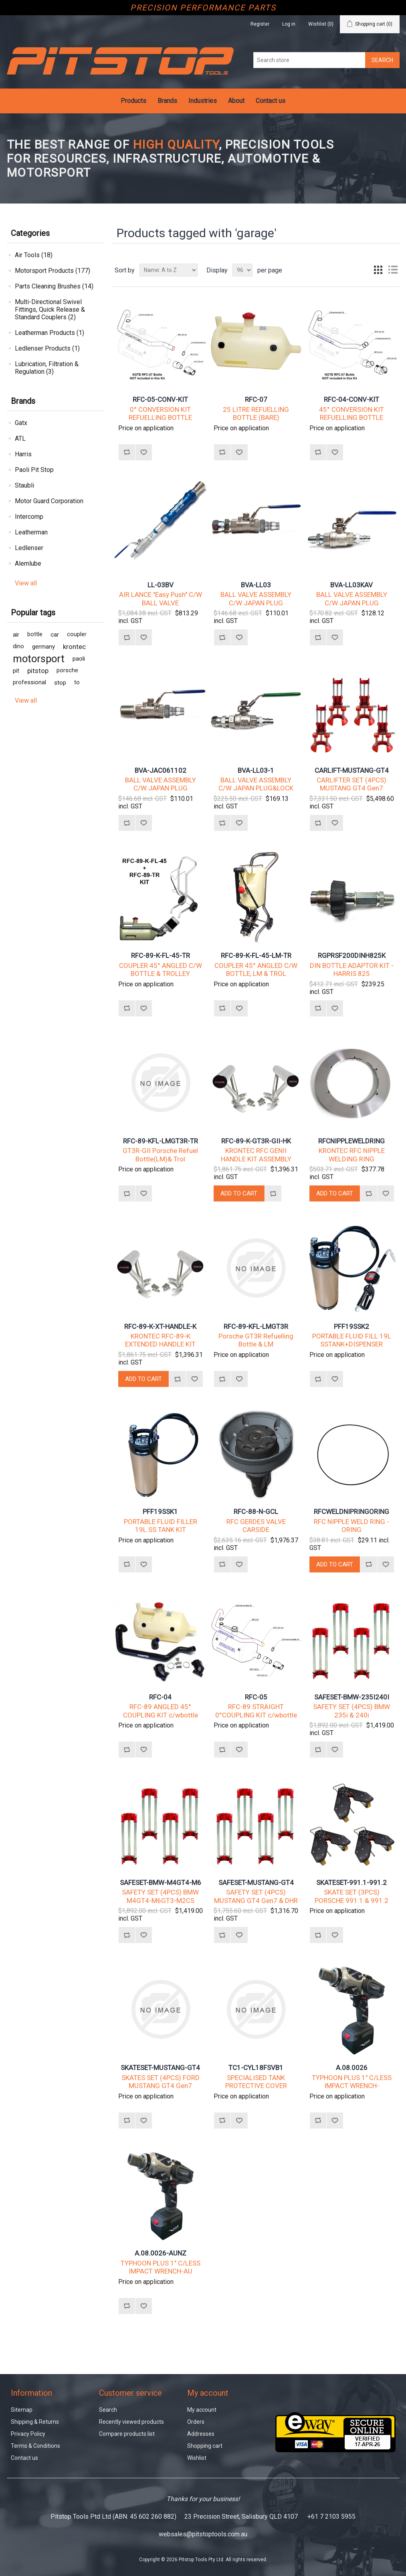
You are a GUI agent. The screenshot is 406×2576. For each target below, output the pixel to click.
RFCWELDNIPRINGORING (351, 1512)
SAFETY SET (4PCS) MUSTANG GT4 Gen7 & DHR (256, 1896)
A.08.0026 (352, 2068)
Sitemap (21, 2410)
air (16, 634)
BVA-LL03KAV (351, 585)
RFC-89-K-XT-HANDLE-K (160, 1326)
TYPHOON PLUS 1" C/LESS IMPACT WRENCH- (352, 2082)
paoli (79, 658)
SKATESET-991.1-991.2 (351, 1883)
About (236, 101)
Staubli (24, 485)
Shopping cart (204, 2446)
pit (16, 670)
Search (108, 2410)
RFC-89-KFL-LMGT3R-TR (160, 1141)
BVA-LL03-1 (256, 770)
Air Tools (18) (34, 255)
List (393, 270)
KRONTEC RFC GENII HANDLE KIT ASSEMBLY (256, 1155)
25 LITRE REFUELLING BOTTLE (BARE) (256, 413)
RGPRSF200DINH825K (352, 955)
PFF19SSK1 (160, 1512)
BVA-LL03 (256, 585)
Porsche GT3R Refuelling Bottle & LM (255, 1340)
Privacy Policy (28, 2434)
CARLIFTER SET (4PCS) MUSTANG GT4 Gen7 (351, 784)
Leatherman (31, 532)
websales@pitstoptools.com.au (203, 2534)
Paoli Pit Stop (34, 470)
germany (43, 646)
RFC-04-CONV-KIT (351, 399)
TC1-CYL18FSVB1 (255, 2068)
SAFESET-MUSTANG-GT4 (256, 1883)
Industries (202, 101)
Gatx (21, 423)
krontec (74, 647)
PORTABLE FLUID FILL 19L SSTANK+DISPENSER (351, 1340)
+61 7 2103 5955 (331, 2516)
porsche (67, 670)
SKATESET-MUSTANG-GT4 (160, 2068)
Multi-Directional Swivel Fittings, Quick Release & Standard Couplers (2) (50, 309)
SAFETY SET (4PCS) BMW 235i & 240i (351, 1711)
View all (26, 583)
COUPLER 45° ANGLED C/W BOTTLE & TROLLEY (160, 969)
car (54, 634)
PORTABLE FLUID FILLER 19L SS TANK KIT (160, 1526)
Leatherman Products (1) (49, 333)
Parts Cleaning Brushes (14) (54, 286)
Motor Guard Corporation (49, 501)
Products (133, 101)
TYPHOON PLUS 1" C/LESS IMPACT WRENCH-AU (160, 2267)
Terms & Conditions (35, 2446)
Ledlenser (29, 548)
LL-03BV (160, 585)
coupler (77, 634)
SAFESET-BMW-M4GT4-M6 (160, 1883)
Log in (288, 24)
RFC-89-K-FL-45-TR (160, 955)
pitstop (37, 671)
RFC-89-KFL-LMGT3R (256, 1326)
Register (259, 24)
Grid (378, 270)
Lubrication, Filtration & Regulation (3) (47, 367)
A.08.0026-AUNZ (160, 2253)
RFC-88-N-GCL (256, 1512)
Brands (167, 101)
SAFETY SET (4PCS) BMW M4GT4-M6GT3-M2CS (160, 1896)
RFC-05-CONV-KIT (160, 399)
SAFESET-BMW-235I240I (351, 1697)
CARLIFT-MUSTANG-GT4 (352, 770)
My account (201, 2410)
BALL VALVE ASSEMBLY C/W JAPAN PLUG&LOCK (255, 784)
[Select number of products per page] (242, 270)
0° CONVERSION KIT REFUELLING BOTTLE (160, 413)
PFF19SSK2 (351, 1326)
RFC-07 (256, 399)
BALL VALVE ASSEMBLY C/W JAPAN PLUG (255, 599)
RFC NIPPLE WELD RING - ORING (351, 1526)
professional (29, 682)
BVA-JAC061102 (160, 770)
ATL (20, 438)
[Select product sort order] (168, 270)
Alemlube (28, 563)
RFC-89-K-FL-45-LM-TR (256, 955)
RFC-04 (160, 1697)
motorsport (39, 659)
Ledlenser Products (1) (47, 348)
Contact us (270, 101)
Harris (23, 454)
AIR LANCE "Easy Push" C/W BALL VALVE (160, 599)
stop (60, 682)
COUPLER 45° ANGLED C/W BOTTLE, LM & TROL (255, 969)
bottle (34, 634)
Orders (195, 2422)
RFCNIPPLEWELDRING (351, 1141)
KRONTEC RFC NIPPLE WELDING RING (352, 1155)
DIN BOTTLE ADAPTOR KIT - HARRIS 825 (352, 969)
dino (18, 646)
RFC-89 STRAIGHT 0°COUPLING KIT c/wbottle (256, 1711)
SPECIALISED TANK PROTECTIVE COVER (256, 2082)
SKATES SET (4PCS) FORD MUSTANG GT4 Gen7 (160, 2082)
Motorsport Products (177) (52, 270)
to (77, 682)
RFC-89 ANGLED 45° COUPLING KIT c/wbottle (160, 1711)
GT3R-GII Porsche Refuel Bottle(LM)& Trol (160, 1155)
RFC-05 (256, 1697)
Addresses (200, 2434)
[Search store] (309, 60)
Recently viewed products (131, 2422)
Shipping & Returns (35, 2422)
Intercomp (29, 516)
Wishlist (196, 2458)
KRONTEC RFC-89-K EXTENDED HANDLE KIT (160, 1340)
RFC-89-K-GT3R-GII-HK (256, 1141)
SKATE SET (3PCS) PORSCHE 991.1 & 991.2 (351, 1896)
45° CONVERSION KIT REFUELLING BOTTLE (351, 413)
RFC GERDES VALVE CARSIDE (256, 1526)
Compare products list (127, 2434)
